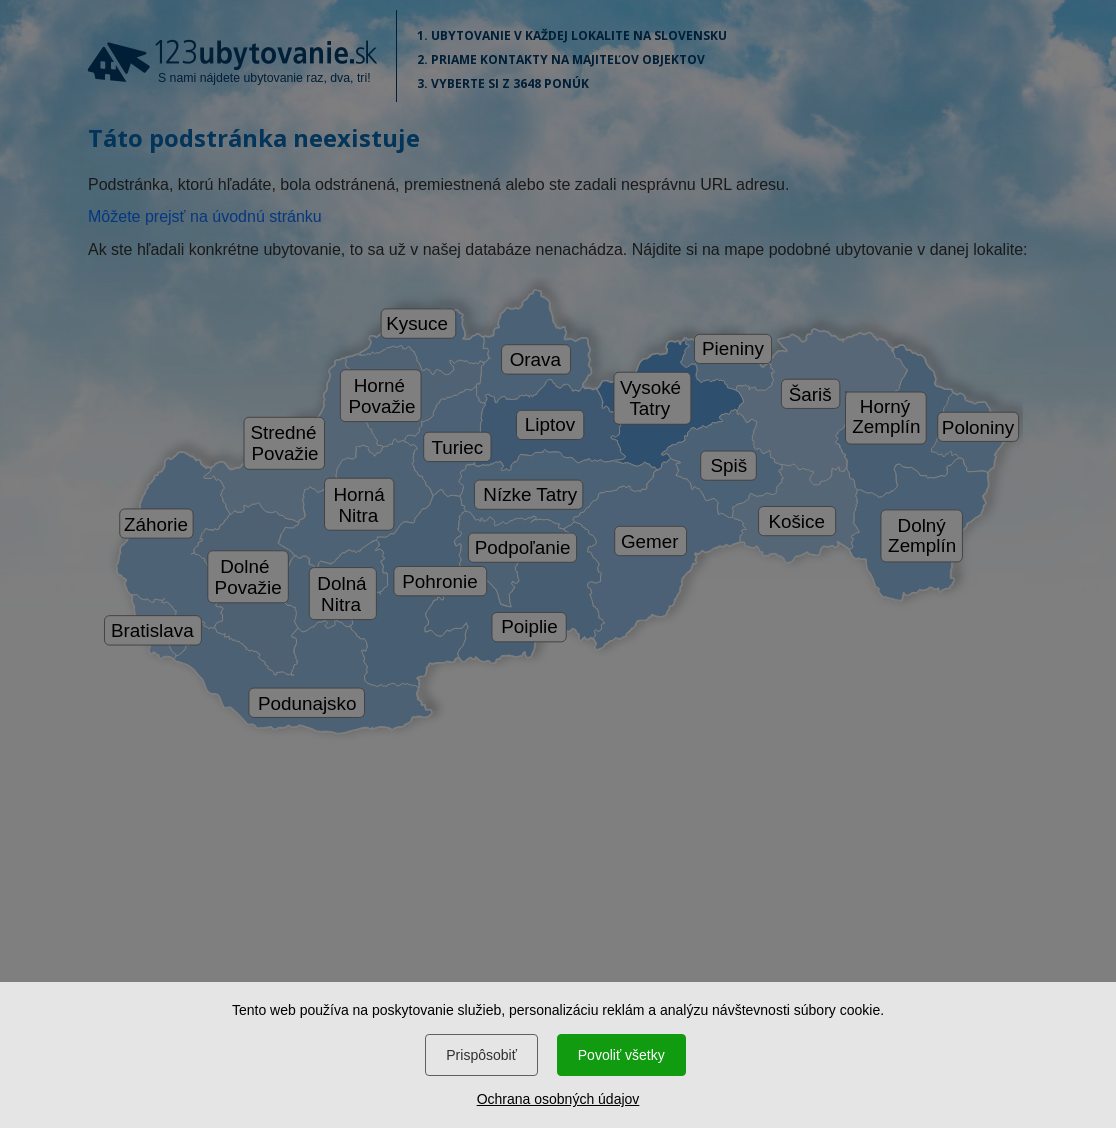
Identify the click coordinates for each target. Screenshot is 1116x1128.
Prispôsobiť (481, 1055)
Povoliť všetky (621, 1055)
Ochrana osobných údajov (558, 1099)
